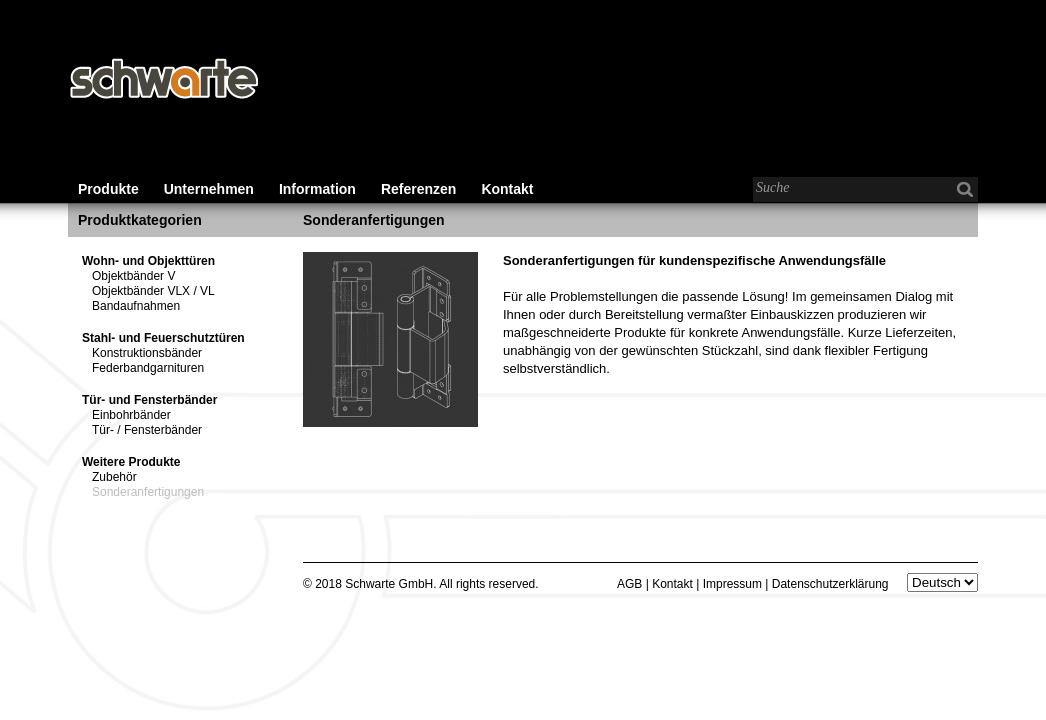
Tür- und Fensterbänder (149, 400)
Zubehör (114, 477)
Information (317, 189)
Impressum (732, 584)
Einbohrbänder (131, 415)
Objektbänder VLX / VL (153, 291)
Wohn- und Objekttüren (148, 261)
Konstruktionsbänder (147, 353)
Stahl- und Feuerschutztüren (163, 338)
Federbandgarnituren (148, 368)
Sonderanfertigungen (148, 492)
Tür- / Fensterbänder (147, 430)
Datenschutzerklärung (830, 584)
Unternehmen (209, 189)
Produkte (108, 189)
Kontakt (507, 189)
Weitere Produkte (131, 462)
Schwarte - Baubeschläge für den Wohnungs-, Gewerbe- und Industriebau (163, 80)
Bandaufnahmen (136, 306)
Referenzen (418, 189)
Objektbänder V (133, 276)
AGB (629, 584)
